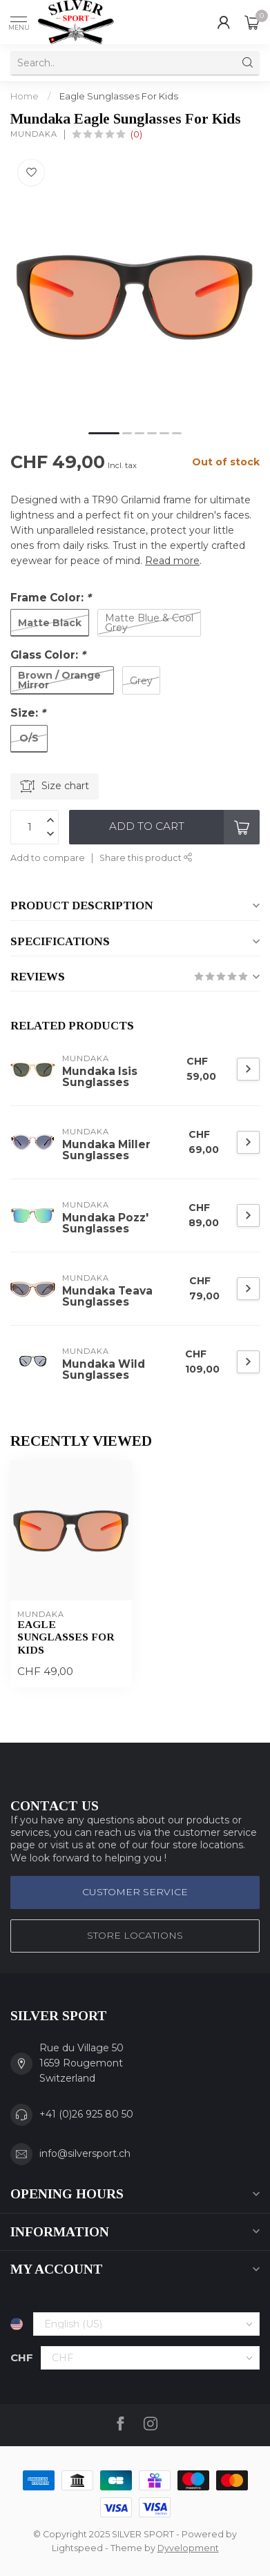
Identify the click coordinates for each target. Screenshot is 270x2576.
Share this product (146, 858)
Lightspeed (77, 2548)
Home (24, 95)
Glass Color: (48, 654)
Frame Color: (50, 597)
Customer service (135, 1892)
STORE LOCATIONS (135, 1935)
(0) (136, 134)
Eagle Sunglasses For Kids (118, 95)
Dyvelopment (188, 2548)
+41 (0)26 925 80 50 (86, 2114)
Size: (28, 712)
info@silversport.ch (85, 2153)
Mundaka (33, 134)
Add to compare (47, 858)
